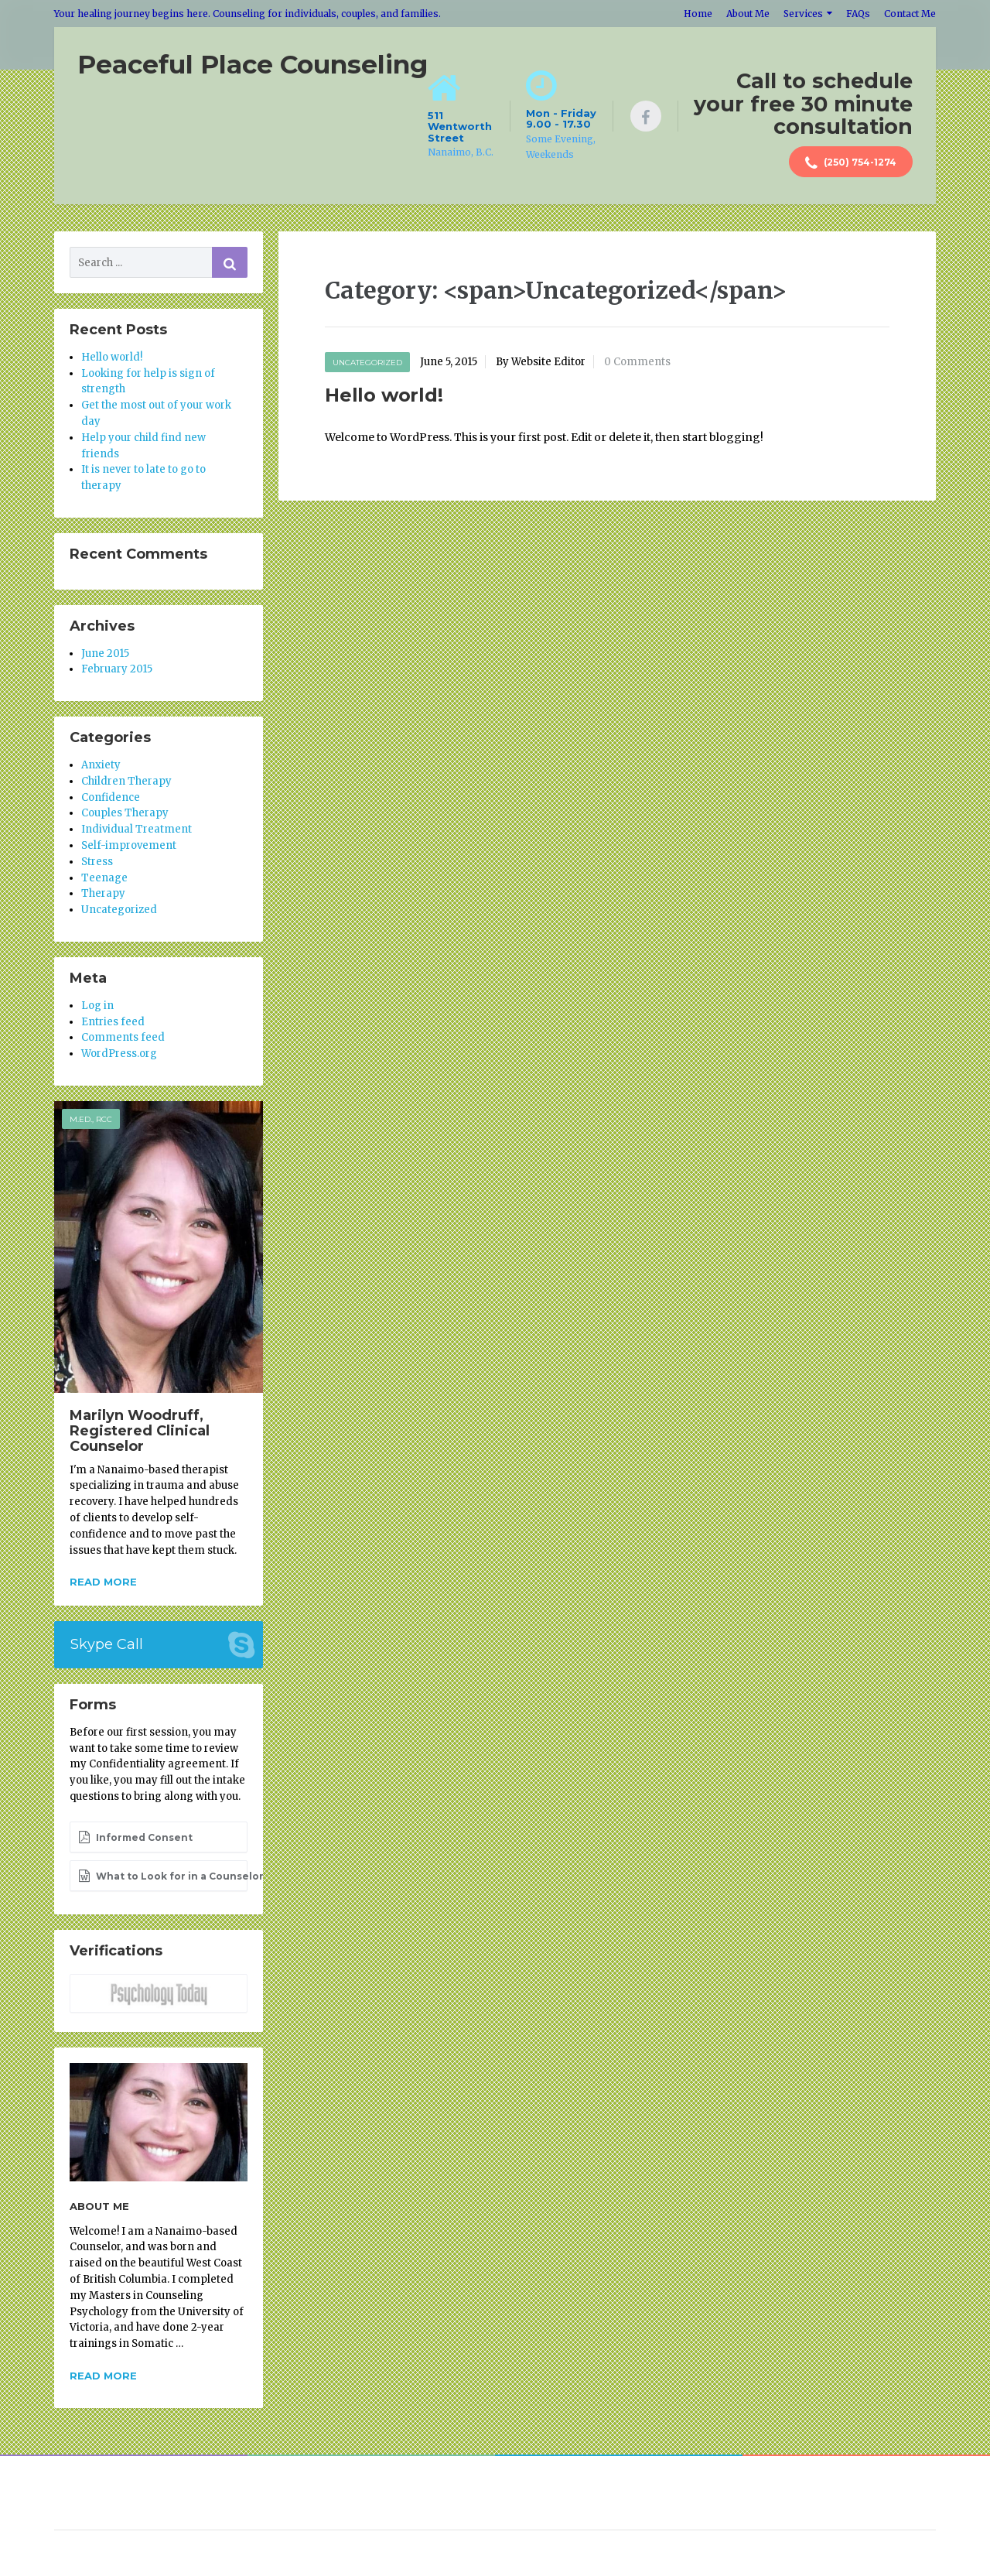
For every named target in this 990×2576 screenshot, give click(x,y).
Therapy (103, 893)
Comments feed (123, 1037)
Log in (97, 1005)
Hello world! (384, 395)
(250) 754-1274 (850, 163)
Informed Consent (135, 1837)
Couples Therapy (125, 812)
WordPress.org (119, 1053)
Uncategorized (367, 362)
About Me (748, 13)
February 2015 (116, 669)
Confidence (110, 797)
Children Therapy (126, 781)
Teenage (104, 877)
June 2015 (105, 653)
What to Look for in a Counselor (163, 1876)
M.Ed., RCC (91, 1119)
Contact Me (910, 13)
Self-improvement (128, 845)
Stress (97, 861)
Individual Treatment (136, 829)
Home (698, 13)
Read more (103, 1581)
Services (803, 13)
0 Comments (637, 361)
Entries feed (113, 1021)
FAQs (858, 13)
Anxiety (101, 764)
